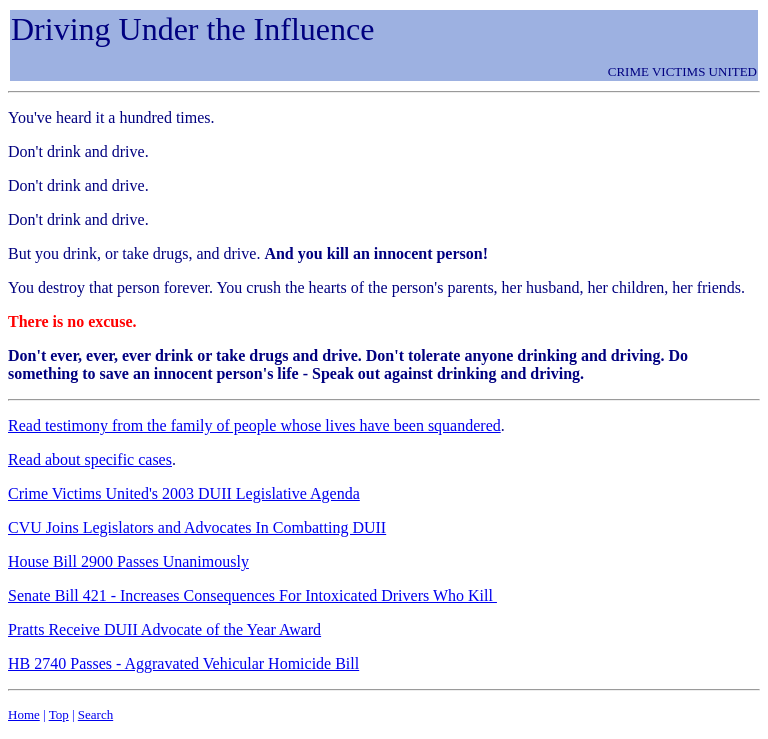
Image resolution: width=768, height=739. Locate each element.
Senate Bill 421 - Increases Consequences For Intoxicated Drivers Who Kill (252, 595)
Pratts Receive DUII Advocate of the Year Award (164, 629)
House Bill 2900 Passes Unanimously (128, 561)
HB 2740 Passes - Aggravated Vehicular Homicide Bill (183, 663)
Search (95, 714)
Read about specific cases (90, 459)
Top (59, 714)
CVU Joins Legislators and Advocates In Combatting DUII (197, 527)
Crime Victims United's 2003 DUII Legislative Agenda (184, 493)
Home (24, 714)
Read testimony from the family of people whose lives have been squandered (254, 425)
